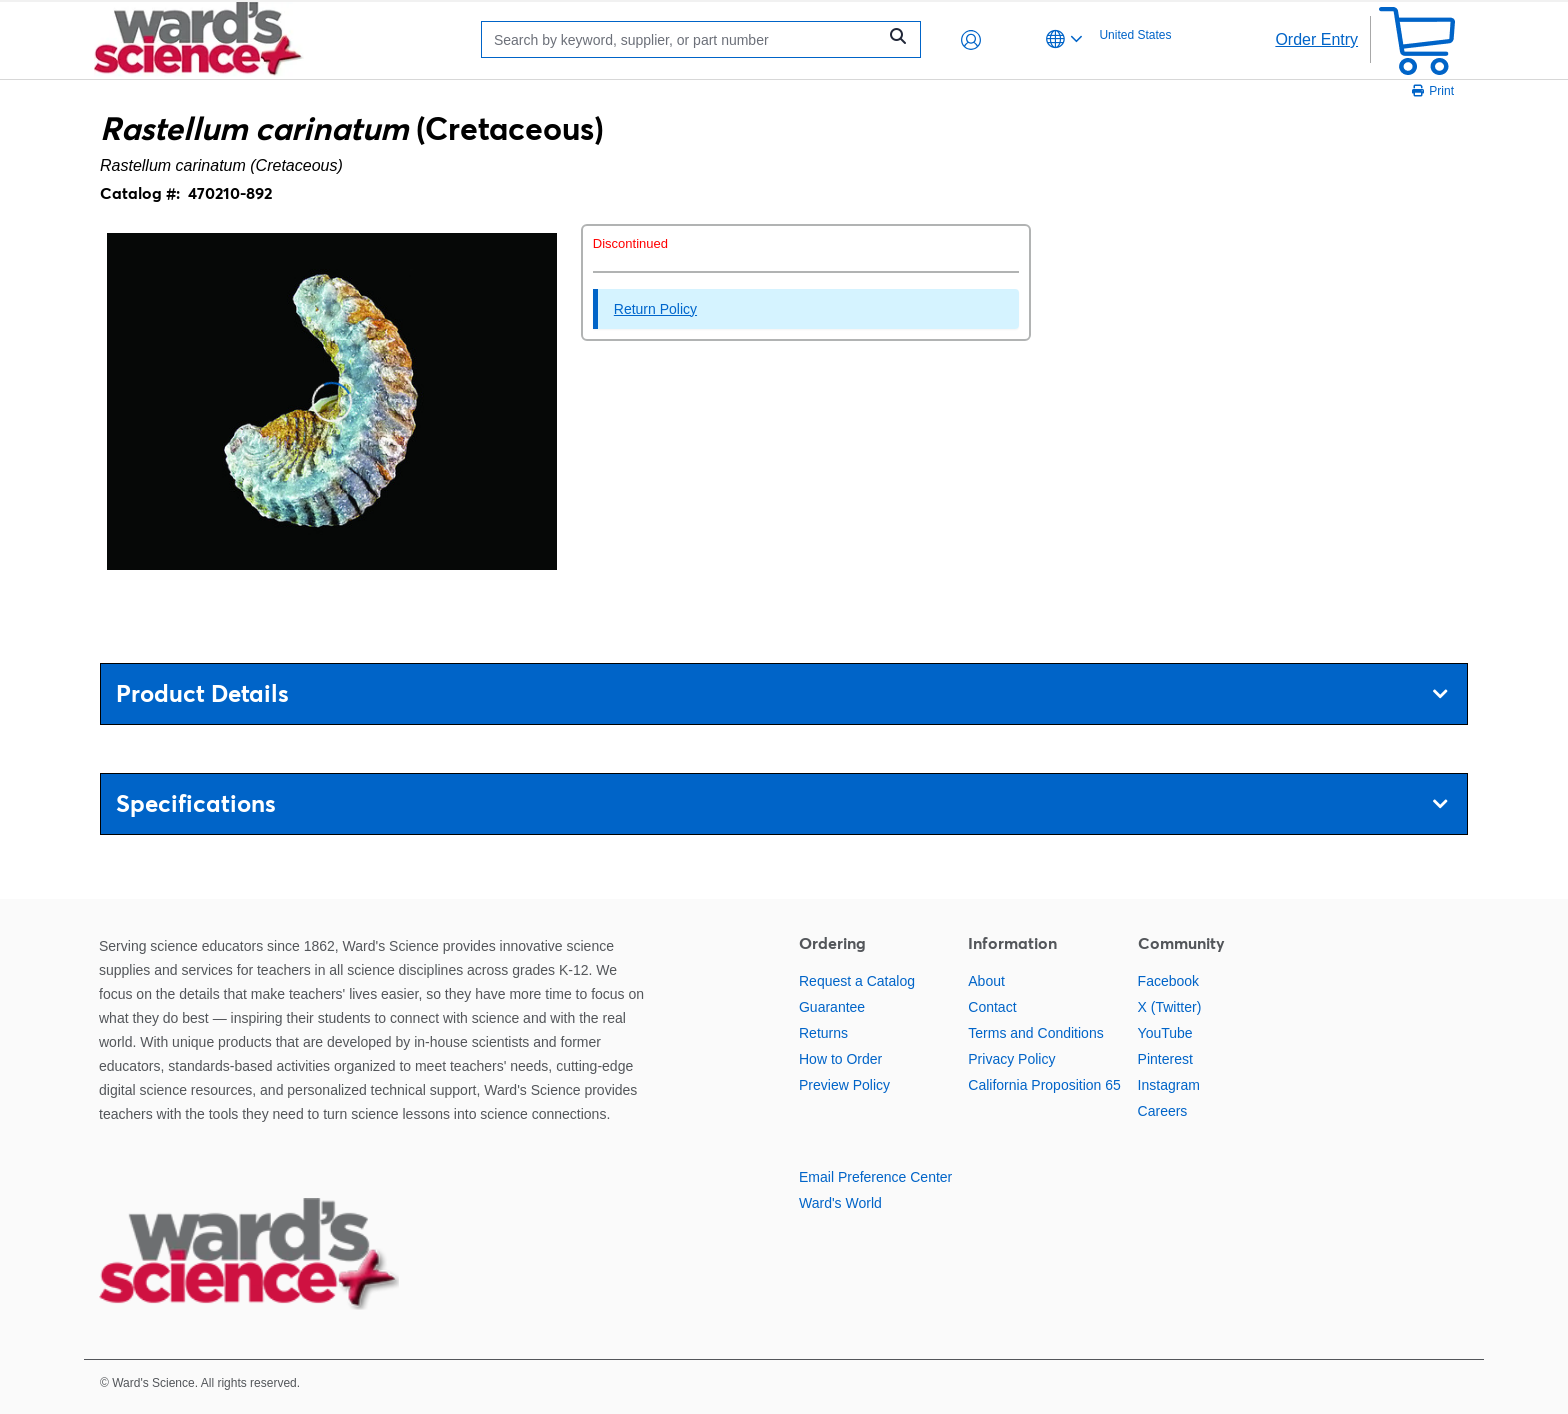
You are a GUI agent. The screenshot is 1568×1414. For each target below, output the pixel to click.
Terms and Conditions (1035, 1033)
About (986, 981)
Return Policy (655, 309)
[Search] (684, 39)
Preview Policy (844, 1085)
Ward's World (840, 1203)
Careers (1163, 1111)
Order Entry (1316, 39)
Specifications (781, 803)
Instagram (1169, 1085)
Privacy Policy (1011, 1059)
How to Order (840, 1059)
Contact (992, 1007)
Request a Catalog (857, 981)
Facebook (1168, 981)
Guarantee (832, 1007)
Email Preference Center (875, 1177)
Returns (823, 1033)
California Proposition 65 (1044, 1085)
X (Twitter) (1170, 1007)
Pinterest (1165, 1059)
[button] (971, 40)
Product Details (781, 693)
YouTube (1165, 1033)
